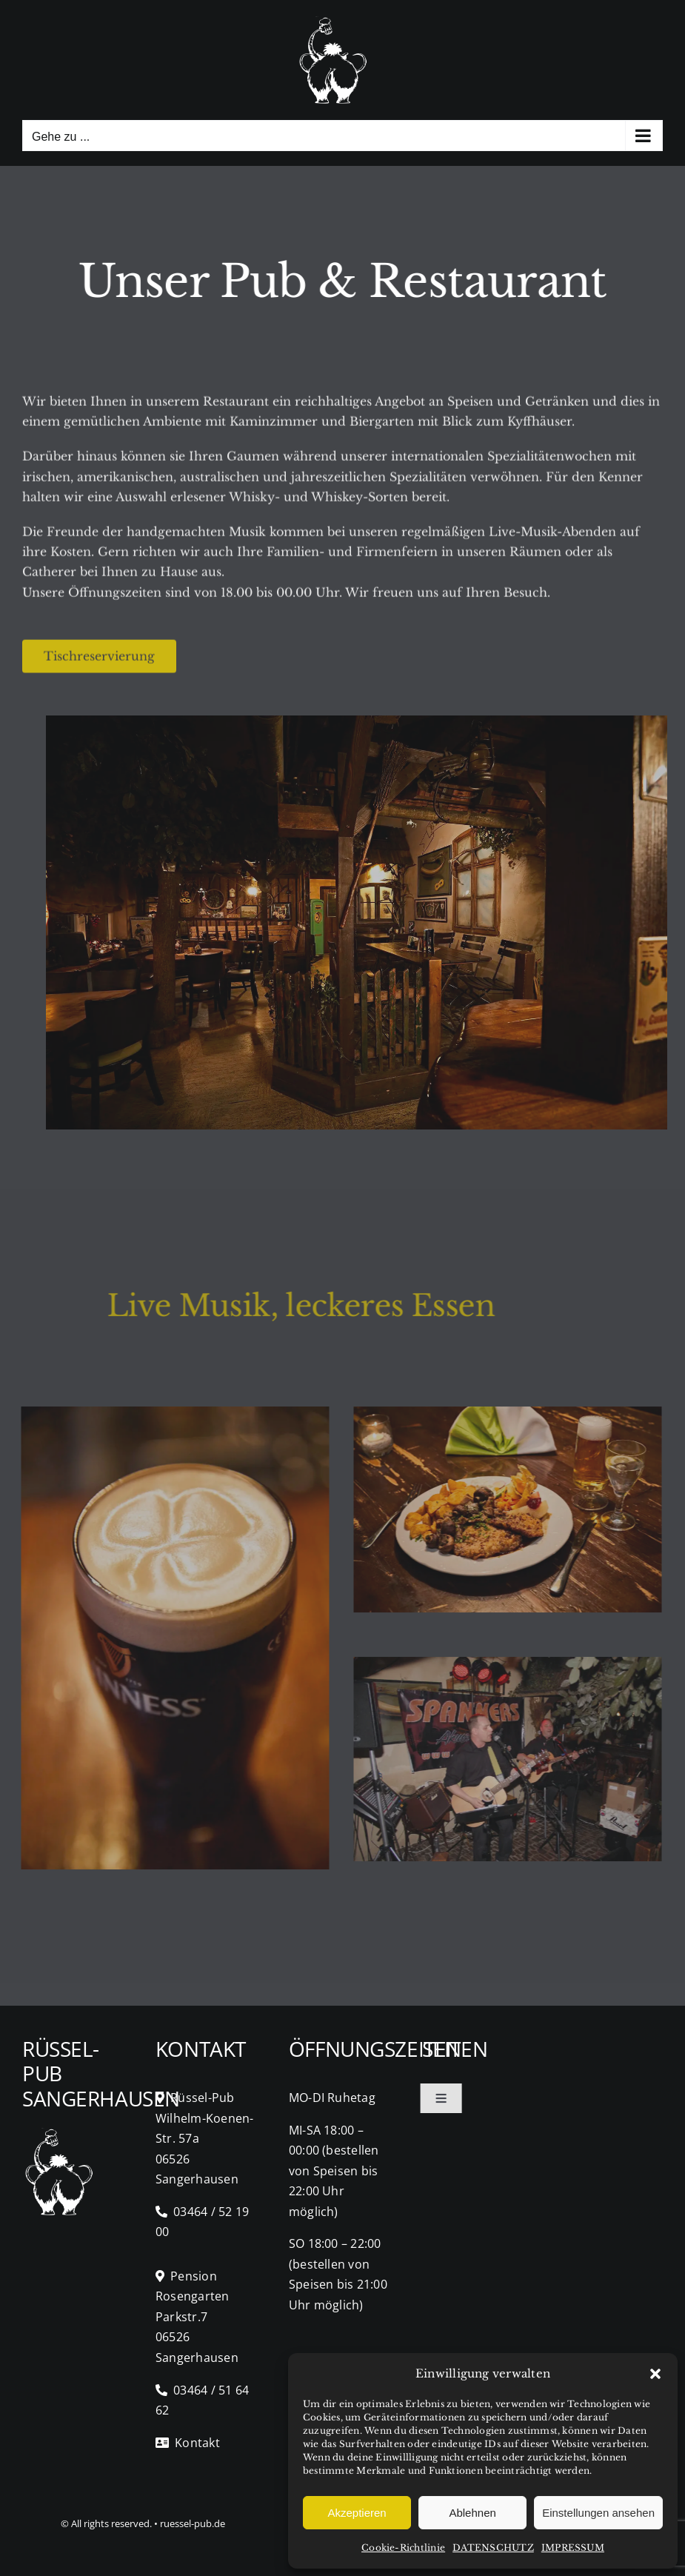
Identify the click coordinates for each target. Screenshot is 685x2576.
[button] (655, 2373)
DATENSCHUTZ (493, 2547)
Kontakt (188, 2443)
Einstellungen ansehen (598, 2512)
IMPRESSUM (572, 2547)
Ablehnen (472, 2512)
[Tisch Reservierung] (99, 658)
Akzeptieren (356, 2512)
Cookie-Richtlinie (403, 2547)
